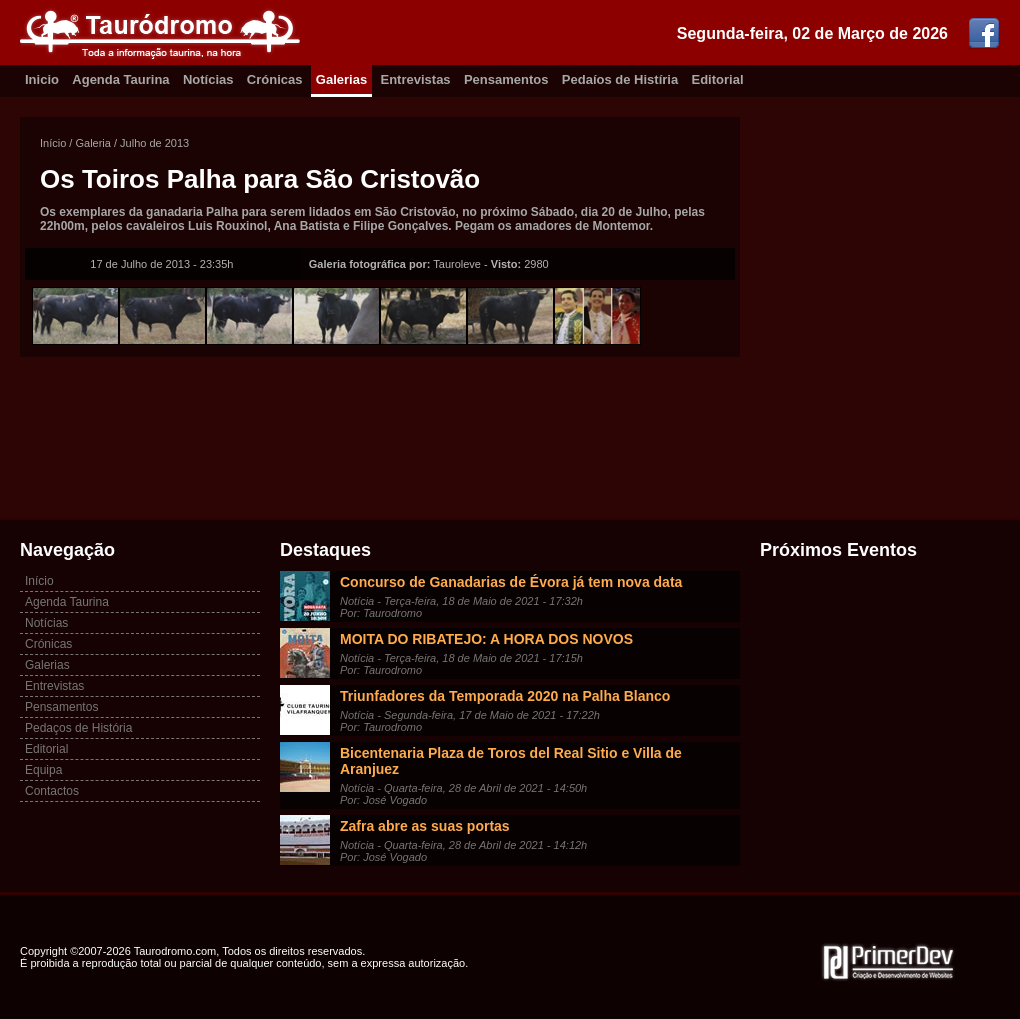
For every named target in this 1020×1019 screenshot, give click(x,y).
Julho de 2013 (154, 143)
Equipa (43, 770)
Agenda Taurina (120, 79)
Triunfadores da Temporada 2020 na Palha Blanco (505, 696)
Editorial (718, 79)
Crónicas (275, 79)
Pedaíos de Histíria (620, 79)
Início (53, 143)
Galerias (341, 79)
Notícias (208, 79)
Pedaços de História (78, 728)
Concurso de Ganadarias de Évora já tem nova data (511, 582)
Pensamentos (506, 79)
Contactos (52, 791)
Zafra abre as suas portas (425, 826)
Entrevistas (416, 79)
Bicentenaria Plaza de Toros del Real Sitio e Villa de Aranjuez (511, 761)
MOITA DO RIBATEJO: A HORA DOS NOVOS (486, 639)
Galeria (92, 143)
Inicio (42, 79)
